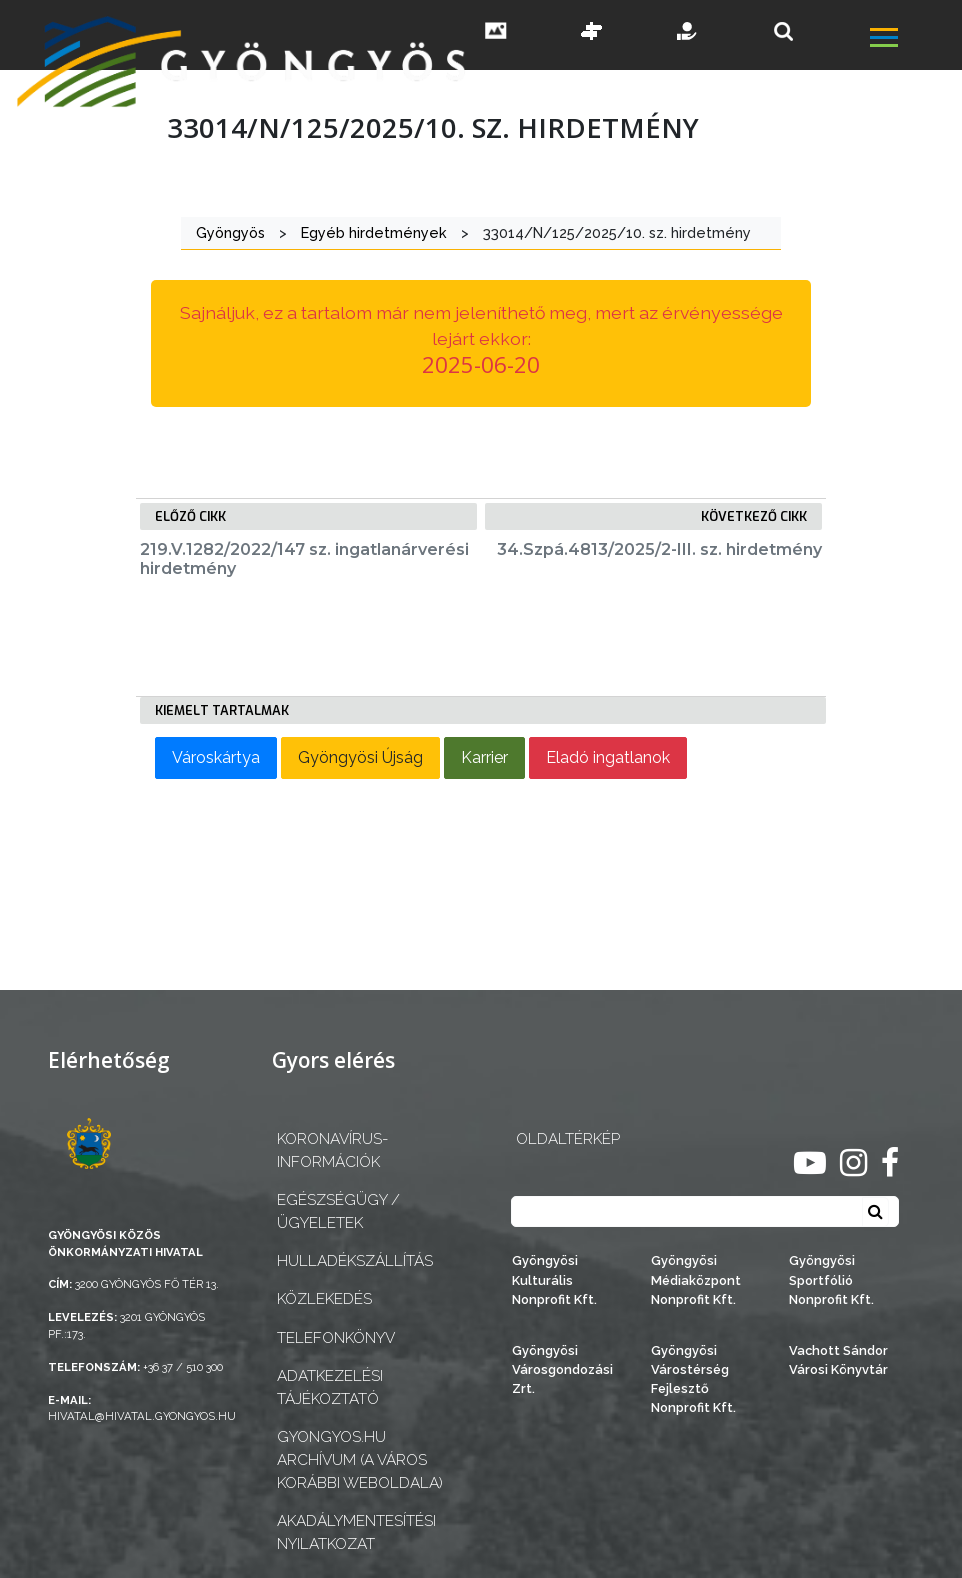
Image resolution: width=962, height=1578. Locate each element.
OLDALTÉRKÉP (568, 1139)
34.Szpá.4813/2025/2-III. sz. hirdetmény (659, 549)
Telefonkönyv (336, 1338)
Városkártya (216, 757)
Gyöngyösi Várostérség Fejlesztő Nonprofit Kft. (693, 1379)
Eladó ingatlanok (608, 757)
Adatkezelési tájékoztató (330, 1387)
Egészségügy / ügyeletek (338, 1211)
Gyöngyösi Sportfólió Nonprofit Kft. (831, 1279)
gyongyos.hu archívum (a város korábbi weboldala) (360, 1460)
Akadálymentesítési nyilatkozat (356, 1532)
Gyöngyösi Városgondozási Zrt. (562, 1369)
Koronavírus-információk (332, 1150)
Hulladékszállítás (355, 1261)
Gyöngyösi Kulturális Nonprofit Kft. (554, 1279)
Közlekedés (324, 1299)
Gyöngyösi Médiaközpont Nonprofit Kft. (696, 1279)
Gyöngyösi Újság (360, 757)
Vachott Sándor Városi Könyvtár (838, 1360)
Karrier (484, 757)
